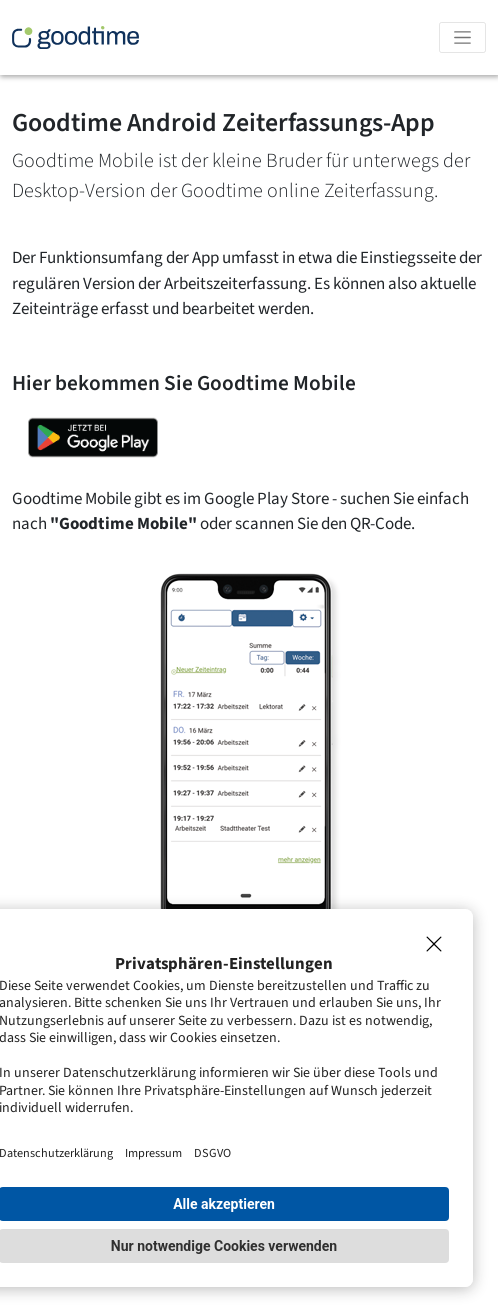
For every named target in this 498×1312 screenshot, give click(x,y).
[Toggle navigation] (462, 37)
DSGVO (212, 1153)
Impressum (153, 1153)
